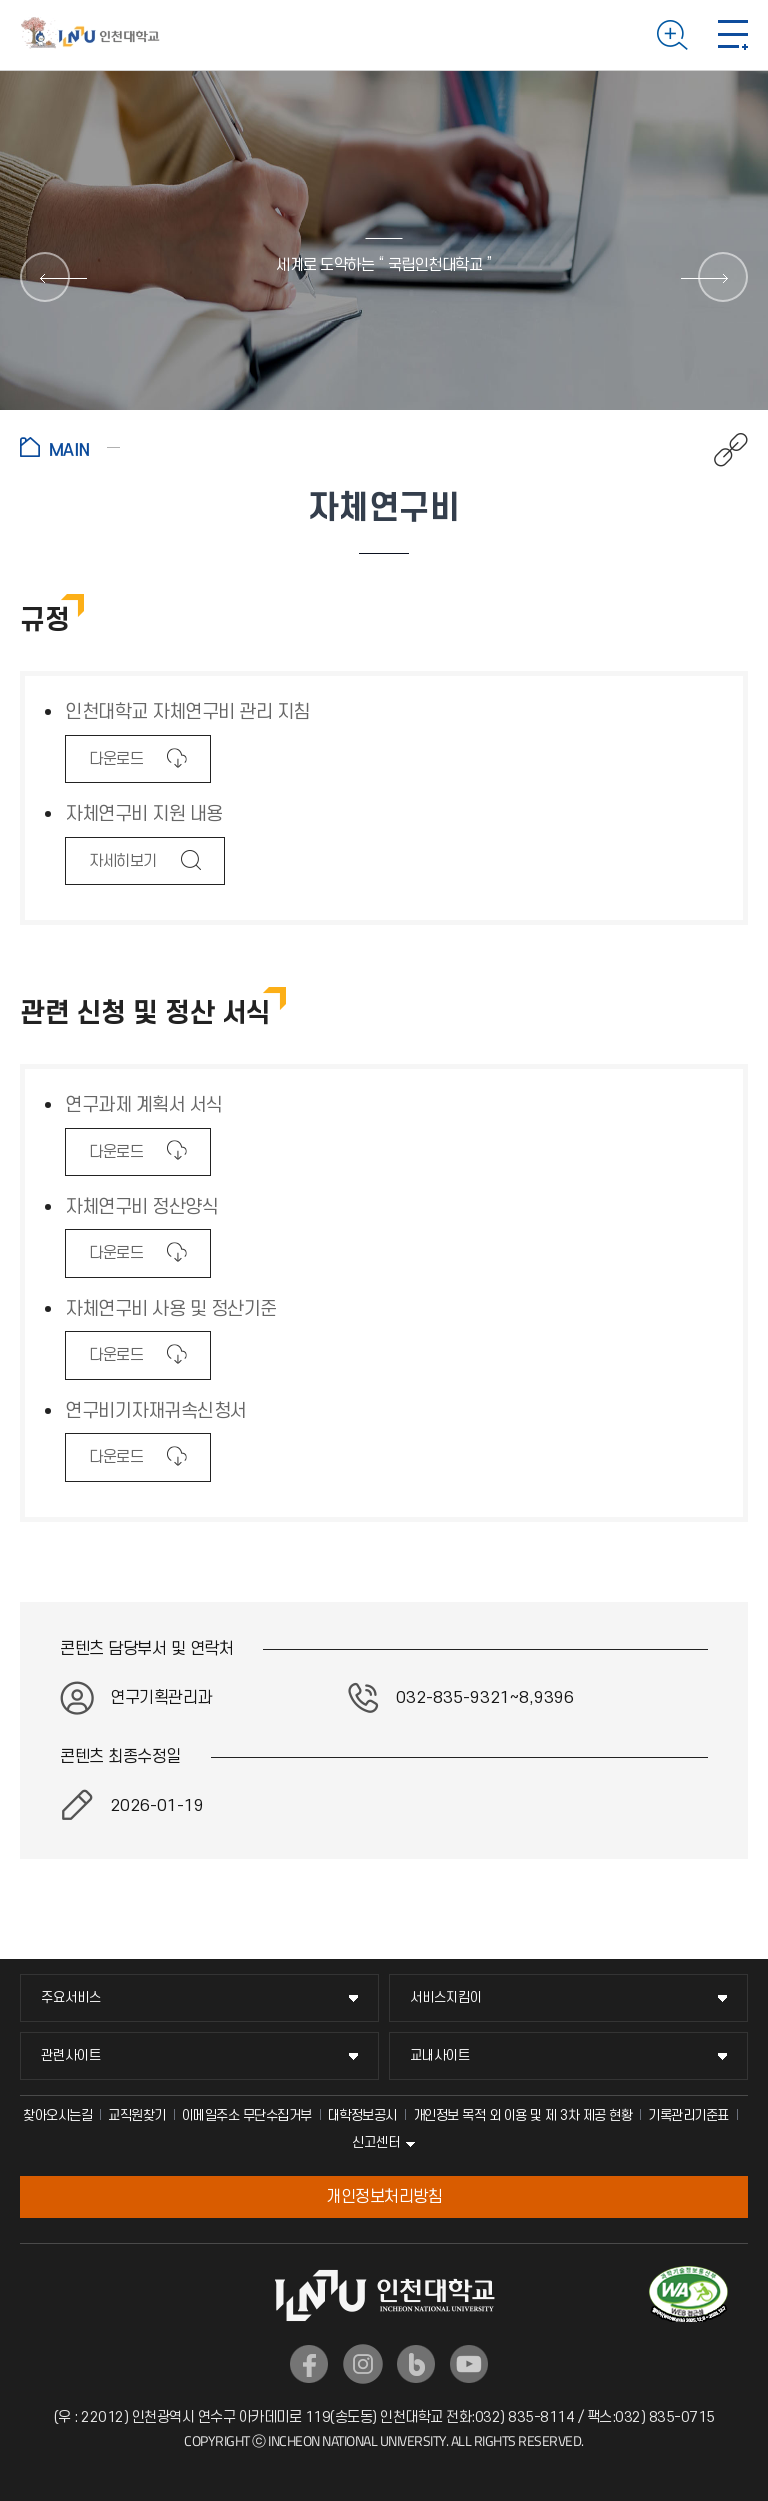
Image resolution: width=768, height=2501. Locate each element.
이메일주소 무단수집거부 (247, 2115)
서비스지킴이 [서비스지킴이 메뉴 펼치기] (446, 1997)
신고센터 (376, 2142)
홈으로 (70, 447)
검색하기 (672, 35)
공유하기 (720, 450)
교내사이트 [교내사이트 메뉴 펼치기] (440, 2055)
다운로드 (115, 765)
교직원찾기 (137, 2115)
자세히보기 (122, 867)
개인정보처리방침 (384, 2197)
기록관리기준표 (688, 2115)
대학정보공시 (362, 2115)
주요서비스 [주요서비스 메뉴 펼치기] (71, 1997)
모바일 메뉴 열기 (733, 35)
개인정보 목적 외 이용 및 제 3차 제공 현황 (523, 2115)
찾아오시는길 (57, 2115)
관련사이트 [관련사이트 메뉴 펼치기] (71, 2055)
